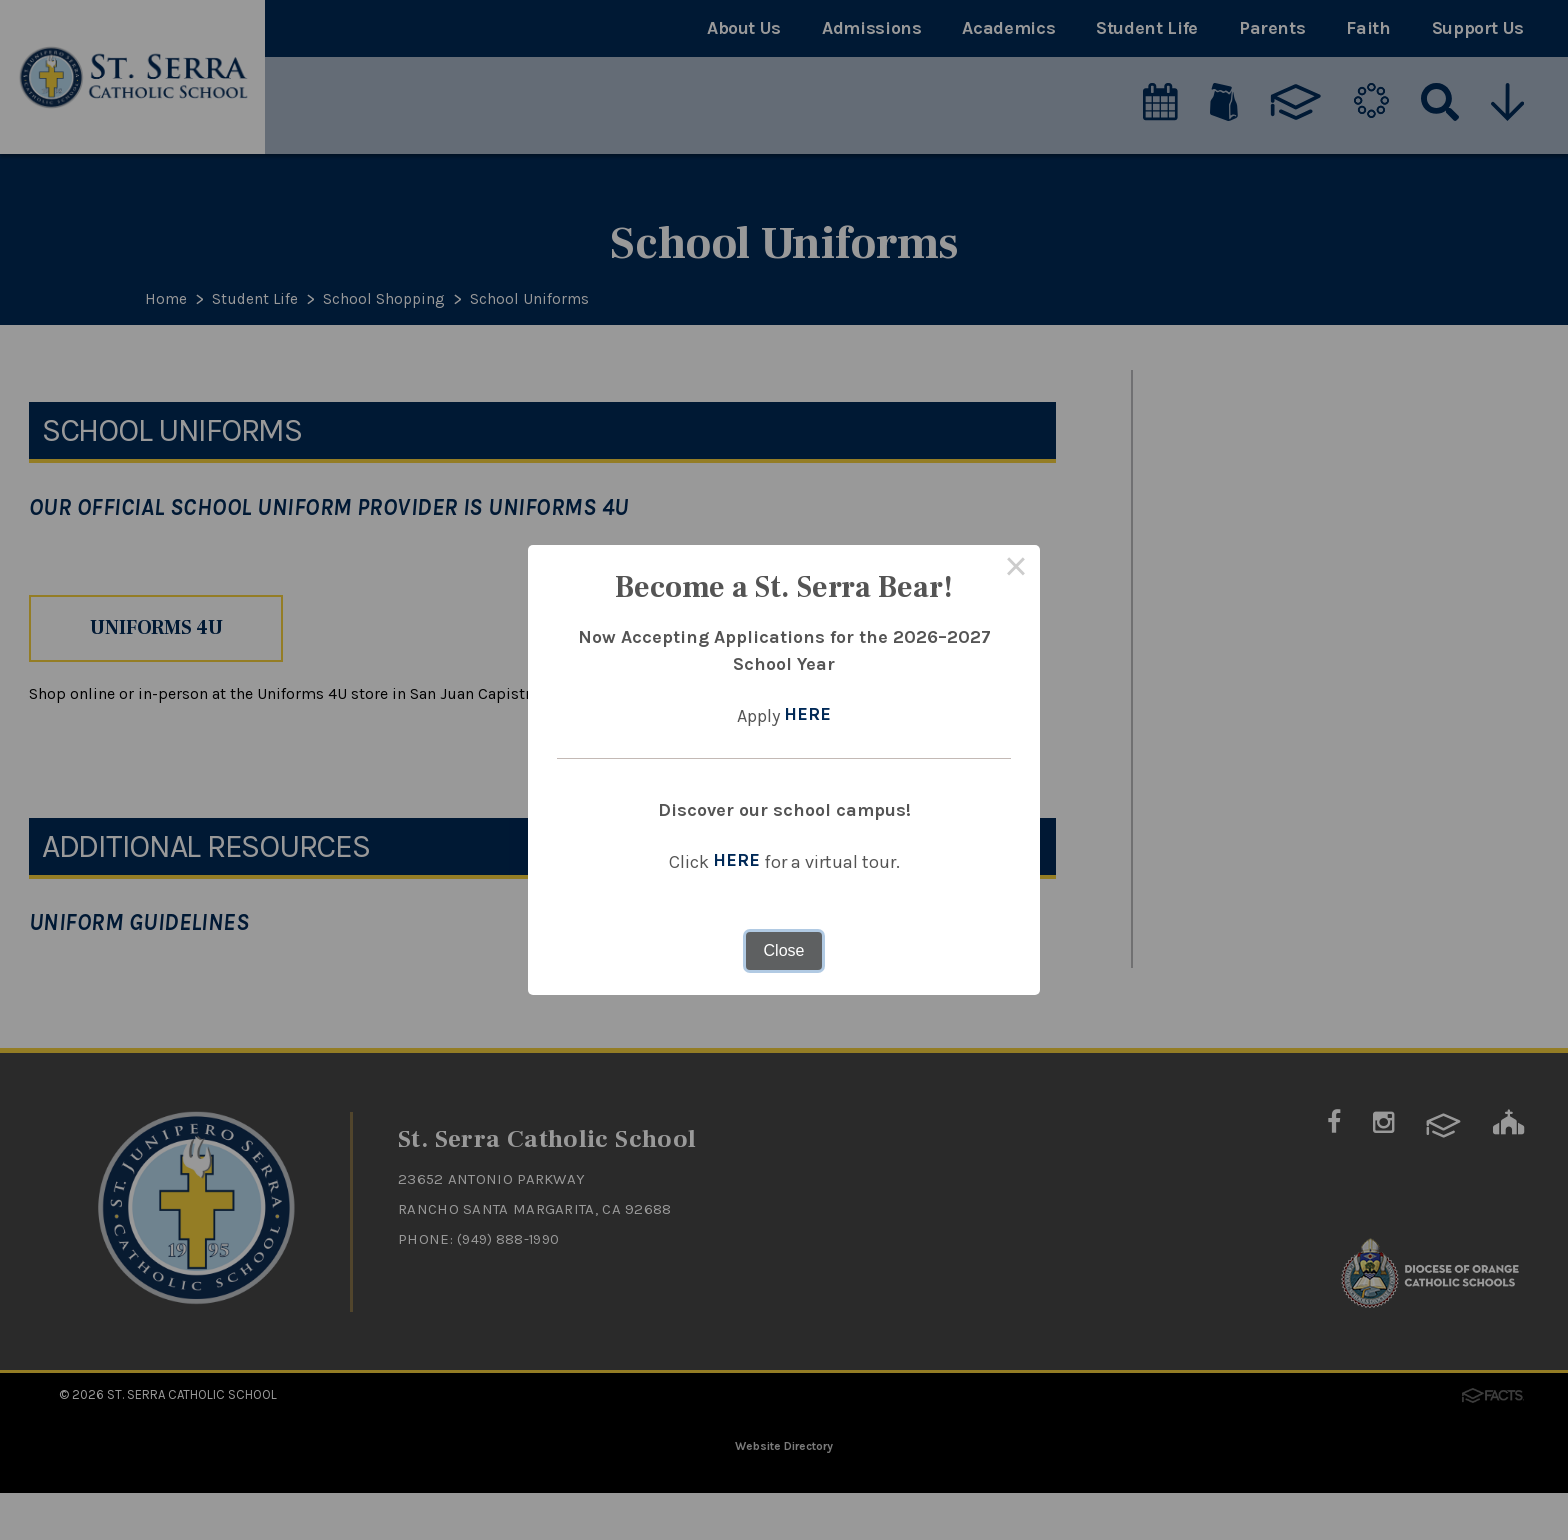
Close (784, 950)
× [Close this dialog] (1016, 569)
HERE (807, 716)
